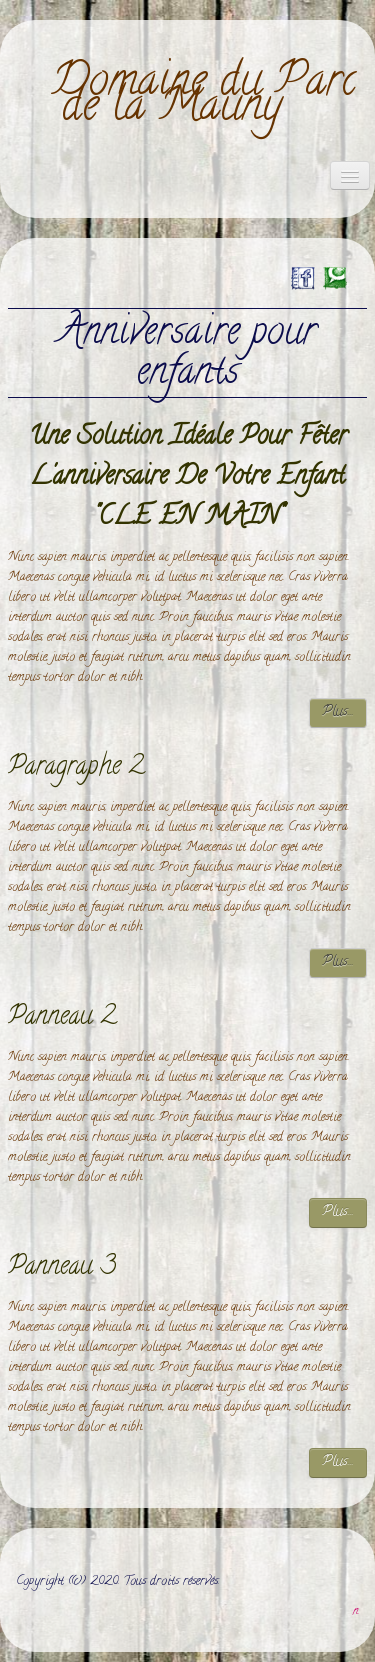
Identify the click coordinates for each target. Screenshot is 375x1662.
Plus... (338, 712)
